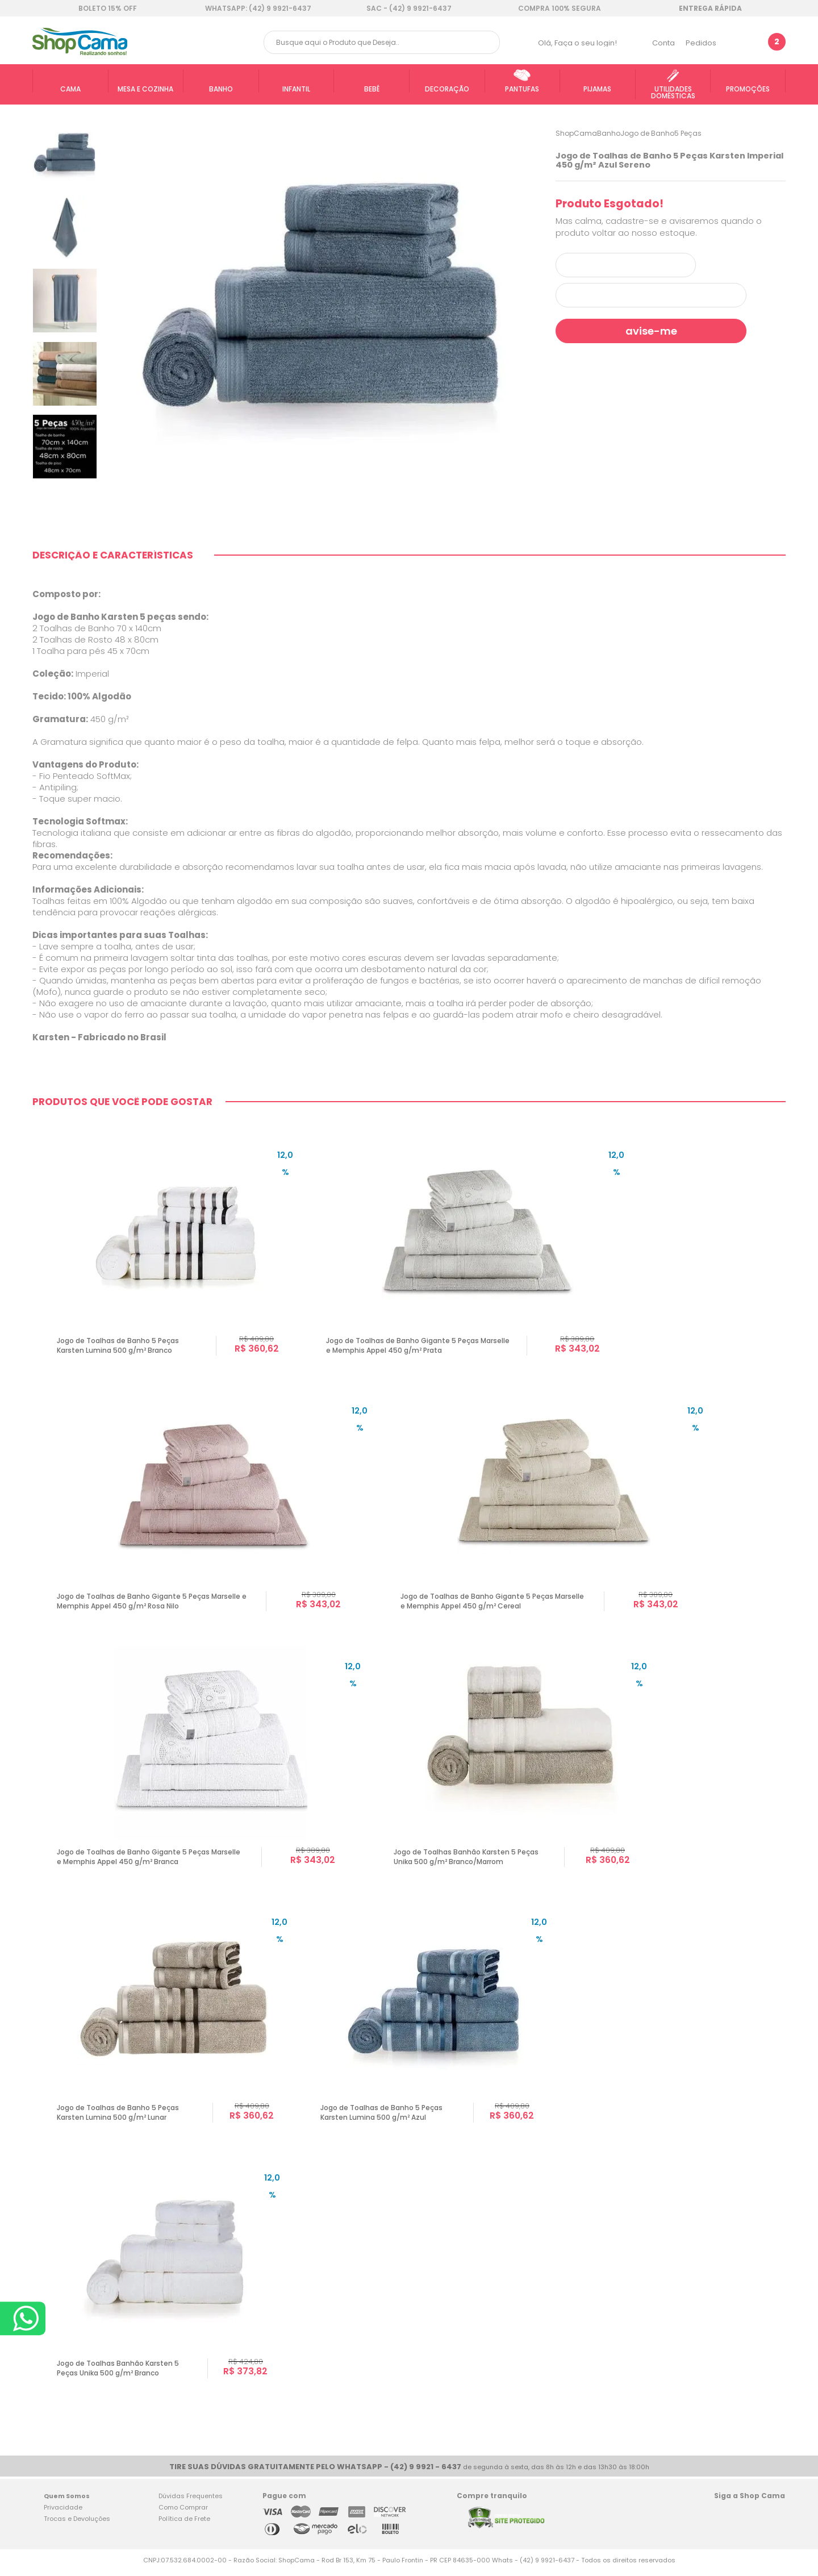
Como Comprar (183, 2512)
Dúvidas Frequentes (190, 2501)
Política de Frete (184, 2524)
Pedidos (701, 42)
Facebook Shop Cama (723, 2521)
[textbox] (381, 42)
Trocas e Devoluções (77, 2524)
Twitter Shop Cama (746, 2521)
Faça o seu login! (585, 42)
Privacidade (63, 2512)
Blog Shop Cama (772, 2521)
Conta (663, 42)
